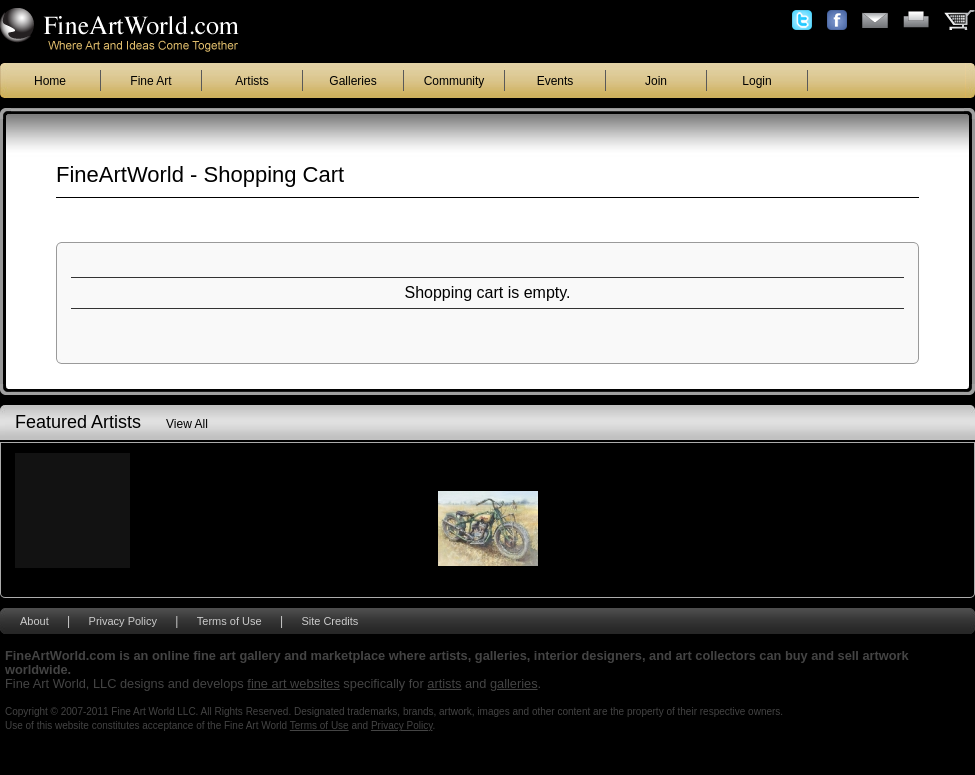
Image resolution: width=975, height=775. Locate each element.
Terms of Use (229, 621)
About (34, 621)
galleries (514, 683)
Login (756, 81)
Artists (251, 81)
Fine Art (150, 81)
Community (454, 81)
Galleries (352, 81)
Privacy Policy (123, 621)
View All (187, 424)
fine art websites (293, 683)
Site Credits (329, 621)
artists (444, 683)
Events (555, 81)
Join (656, 81)
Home (50, 81)
